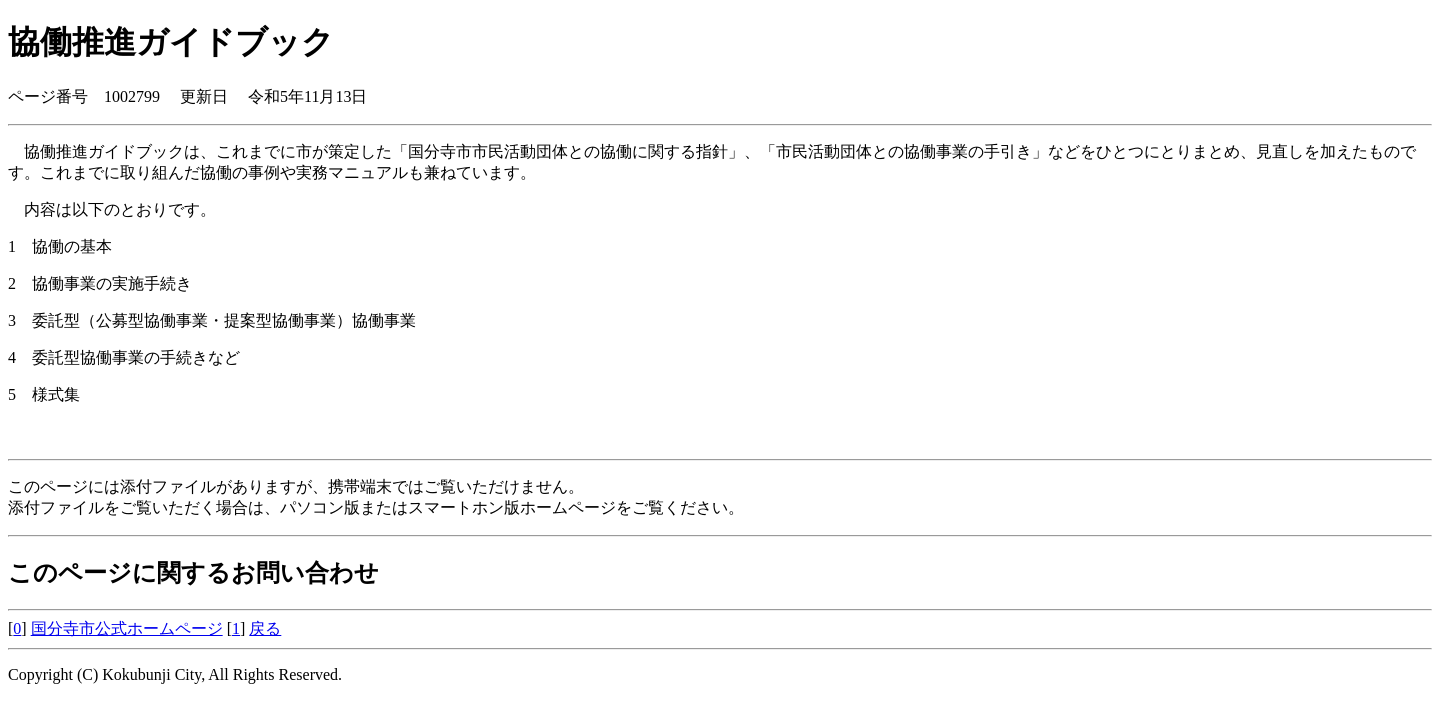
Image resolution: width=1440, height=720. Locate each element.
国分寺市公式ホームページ (127, 628)
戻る (265, 628)
